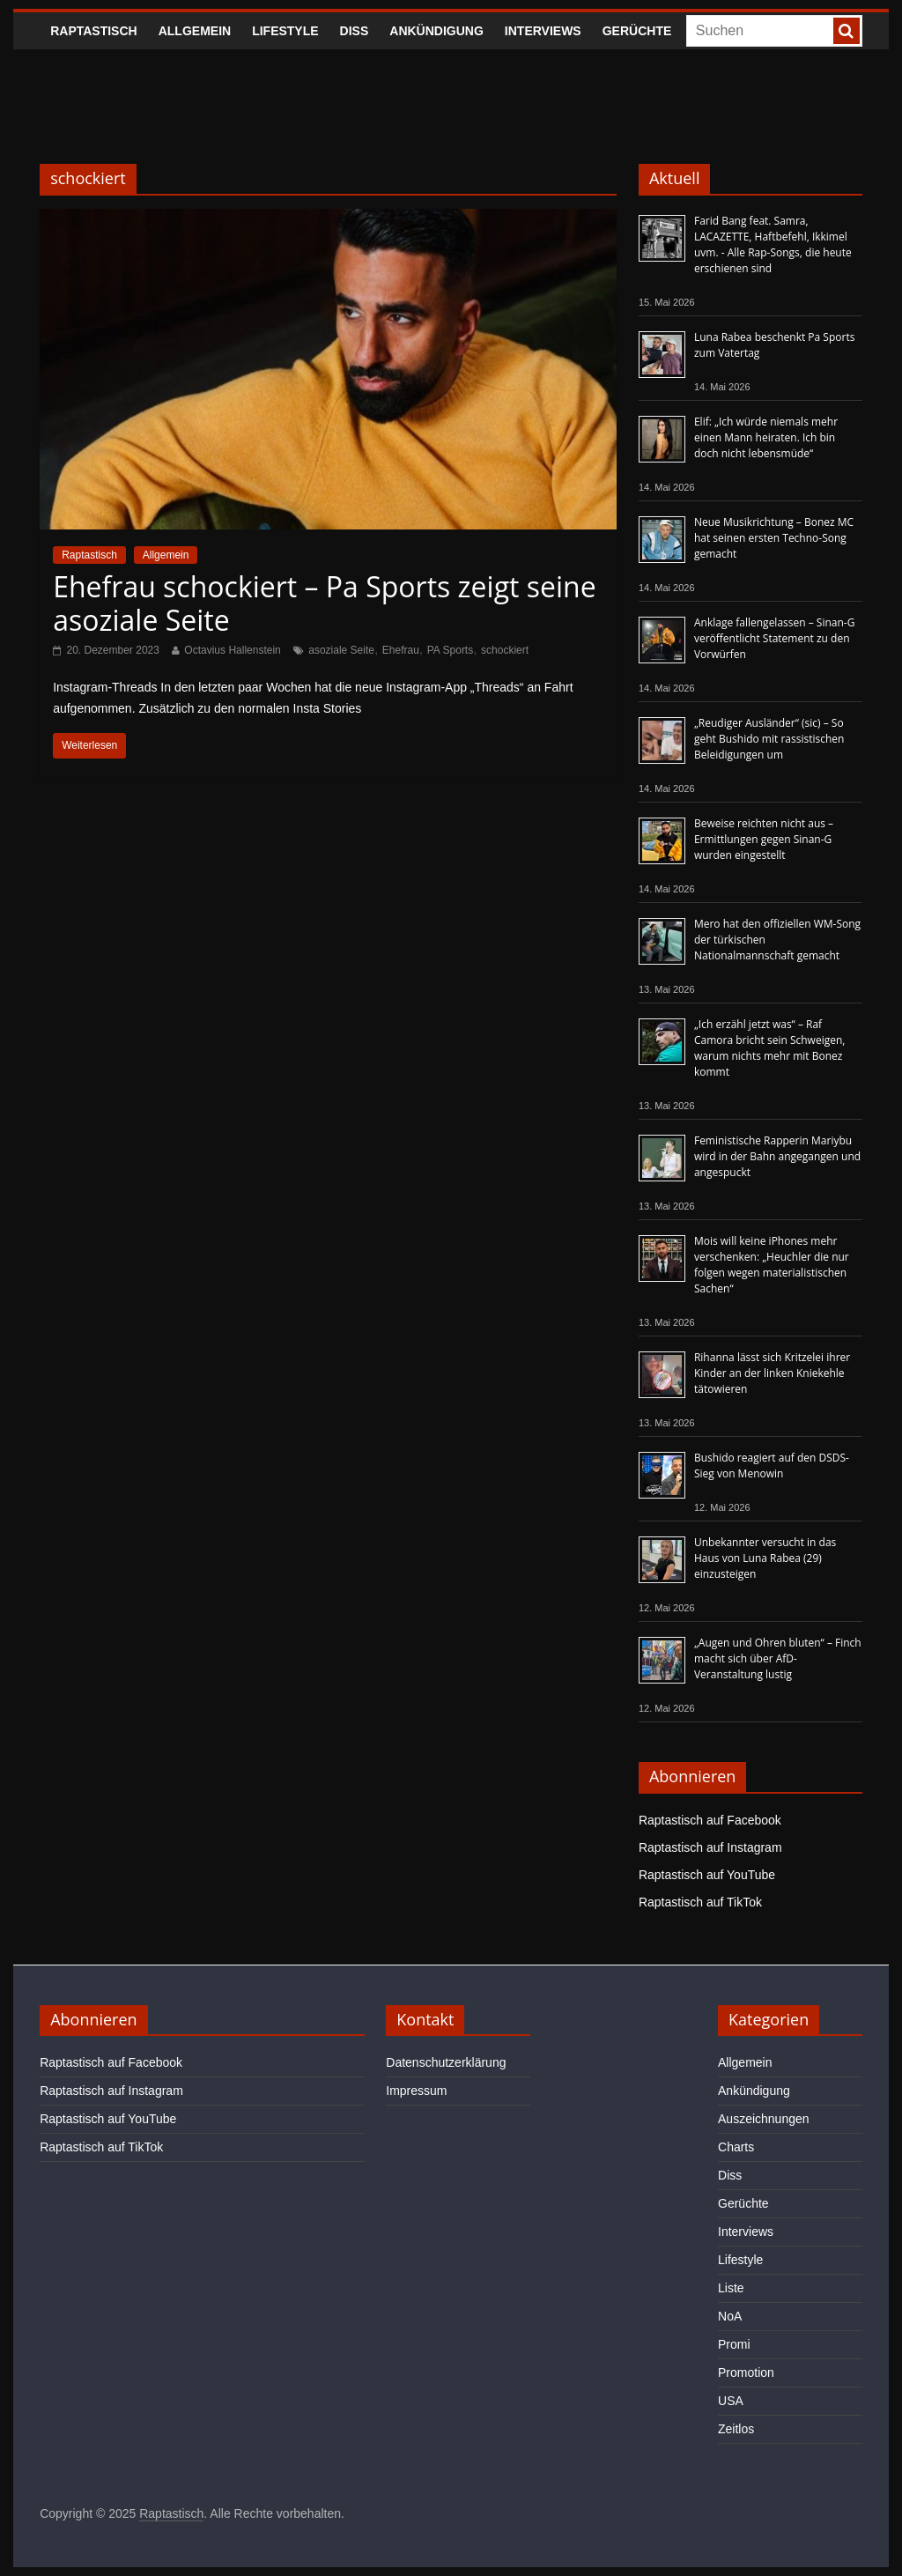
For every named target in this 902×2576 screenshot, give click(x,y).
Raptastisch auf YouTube (707, 1875)
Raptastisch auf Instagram (710, 1847)
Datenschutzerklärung (446, 2062)
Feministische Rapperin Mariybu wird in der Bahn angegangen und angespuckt (777, 1156)
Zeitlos (736, 2429)
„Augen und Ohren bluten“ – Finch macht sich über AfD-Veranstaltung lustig (777, 1658)
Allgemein (195, 31)
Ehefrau (400, 650)
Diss (354, 31)
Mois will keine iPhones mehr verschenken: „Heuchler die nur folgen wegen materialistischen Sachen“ (771, 1264)
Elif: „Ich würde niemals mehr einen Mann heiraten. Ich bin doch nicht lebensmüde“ (766, 437)
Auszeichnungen (764, 2119)
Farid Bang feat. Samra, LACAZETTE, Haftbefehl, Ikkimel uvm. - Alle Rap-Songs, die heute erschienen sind (773, 244)
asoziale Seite (341, 650)
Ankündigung (436, 31)
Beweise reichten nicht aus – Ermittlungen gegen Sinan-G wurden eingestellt (763, 839)
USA (730, 2401)
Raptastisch (93, 31)
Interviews (543, 31)
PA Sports (450, 650)
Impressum (416, 2091)
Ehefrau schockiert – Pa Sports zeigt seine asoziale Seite (324, 603)
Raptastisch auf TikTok (700, 1902)
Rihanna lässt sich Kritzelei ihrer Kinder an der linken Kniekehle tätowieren (772, 1373)
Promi (734, 2344)
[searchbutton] (846, 31)
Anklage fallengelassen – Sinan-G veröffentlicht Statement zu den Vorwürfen (774, 638)
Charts (736, 2147)
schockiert (505, 650)
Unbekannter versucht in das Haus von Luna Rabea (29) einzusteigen (765, 1558)
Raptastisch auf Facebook (710, 1820)
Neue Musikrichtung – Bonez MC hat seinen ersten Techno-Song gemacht (774, 537)
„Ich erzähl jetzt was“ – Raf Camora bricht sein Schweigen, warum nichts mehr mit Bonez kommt (769, 1048)
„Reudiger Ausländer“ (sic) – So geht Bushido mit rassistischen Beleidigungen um (769, 738)
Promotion (746, 2372)
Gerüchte (637, 31)
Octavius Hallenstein (232, 650)
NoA (730, 2316)
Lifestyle (285, 31)
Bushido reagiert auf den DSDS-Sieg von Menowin (771, 1465)
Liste (731, 2288)
